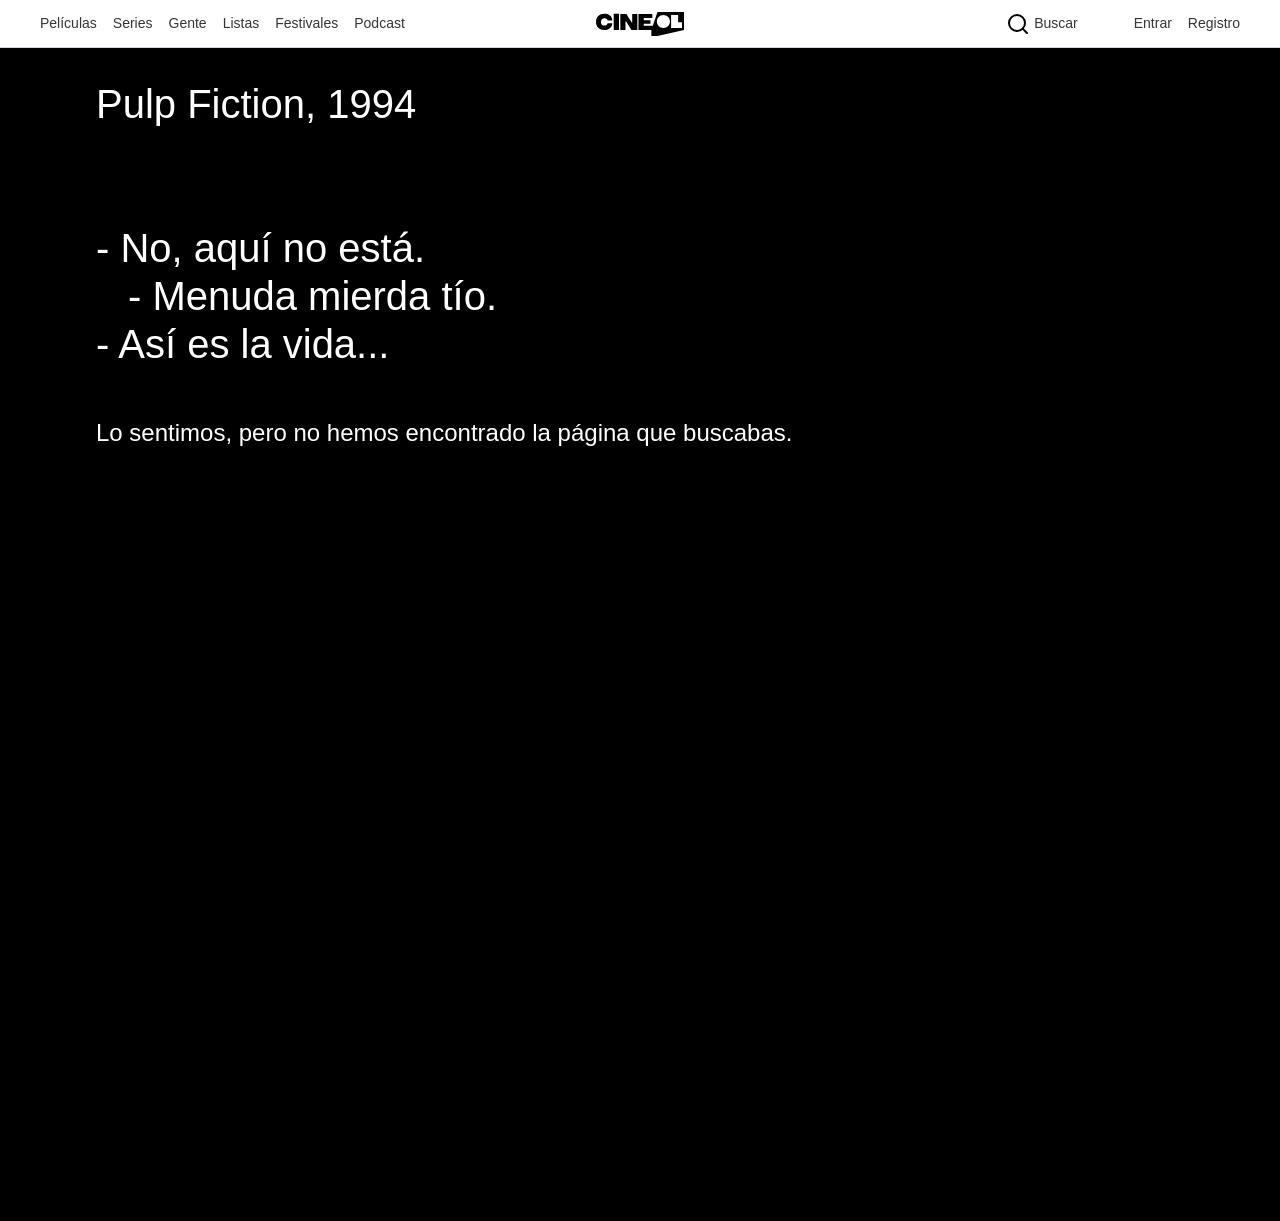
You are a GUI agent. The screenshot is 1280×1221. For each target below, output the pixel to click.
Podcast (379, 23)
